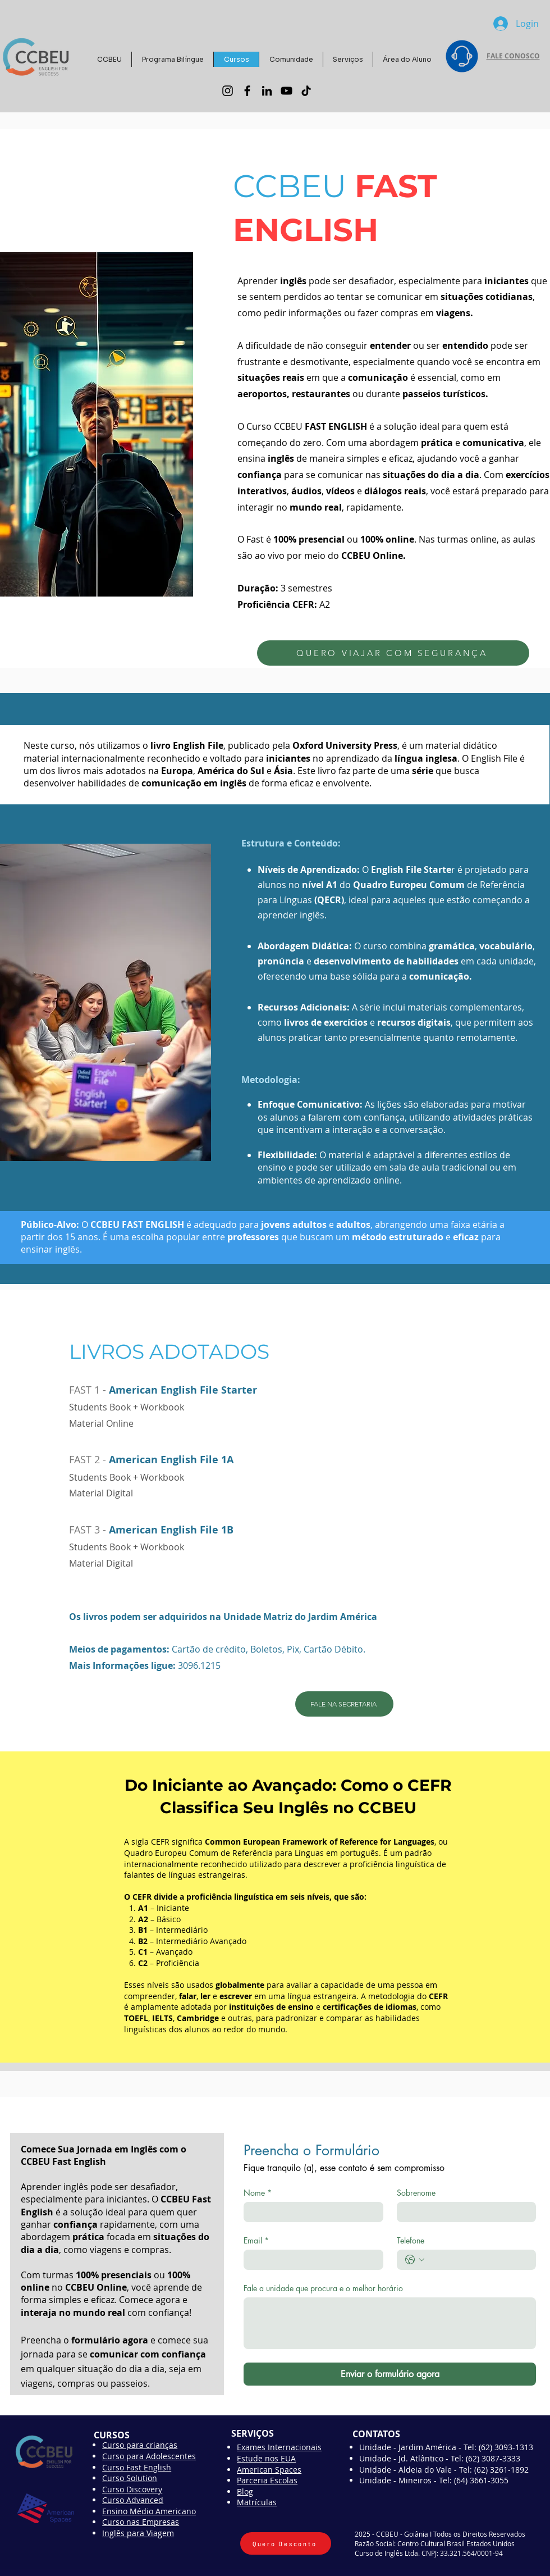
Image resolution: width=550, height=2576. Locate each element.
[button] (291, 59)
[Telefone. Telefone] (478, 2260)
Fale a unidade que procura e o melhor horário (323, 2288)
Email (256, 2240)
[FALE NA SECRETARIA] (344, 1704)
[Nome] (310, 2212)
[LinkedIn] (267, 91)
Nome (258, 2192)
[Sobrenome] (463, 2212)
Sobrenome (416, 2192)
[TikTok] (306, 91)
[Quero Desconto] (285, 2543)
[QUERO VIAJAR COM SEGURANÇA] (393, 653)
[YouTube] (286, 91)
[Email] (310, 2260)
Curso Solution (129, 2478)
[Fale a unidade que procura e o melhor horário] (390, 2323)
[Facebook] (247, 91)
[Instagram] (228, 91)
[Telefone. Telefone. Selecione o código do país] (415, 2259)
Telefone (410, 2240)
